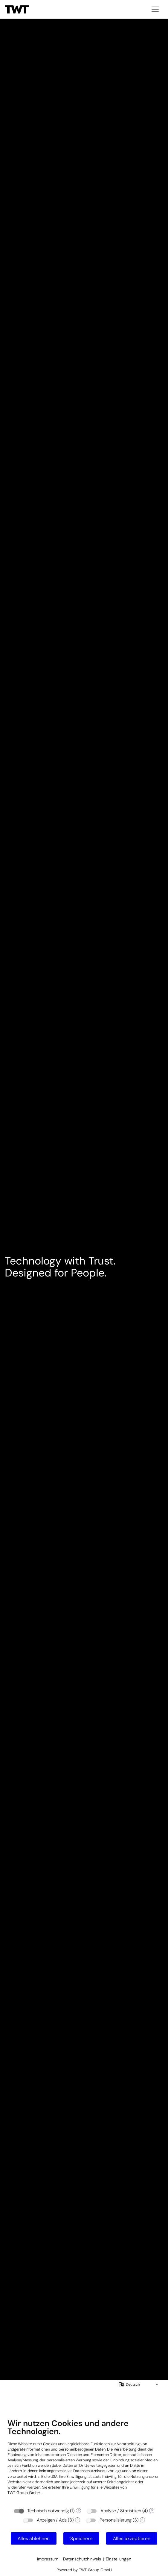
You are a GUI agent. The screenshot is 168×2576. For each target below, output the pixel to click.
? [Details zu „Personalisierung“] (142, 2520)
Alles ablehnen (34, 2538)
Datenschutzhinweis (82, 2559)
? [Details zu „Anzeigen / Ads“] (77, 2520)
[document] (84, 2461)
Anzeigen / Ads (52, 2520)
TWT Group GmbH (23, 2492)
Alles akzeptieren (131, 2538)
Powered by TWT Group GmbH (84, 2569)
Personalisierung (116, 2520)
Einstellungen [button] (118, 2559)
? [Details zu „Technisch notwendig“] (79, 2510)
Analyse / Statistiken (120, 2511)
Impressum (47, 2559)
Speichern (81, 2538)
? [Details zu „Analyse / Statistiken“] (152, 2510)
